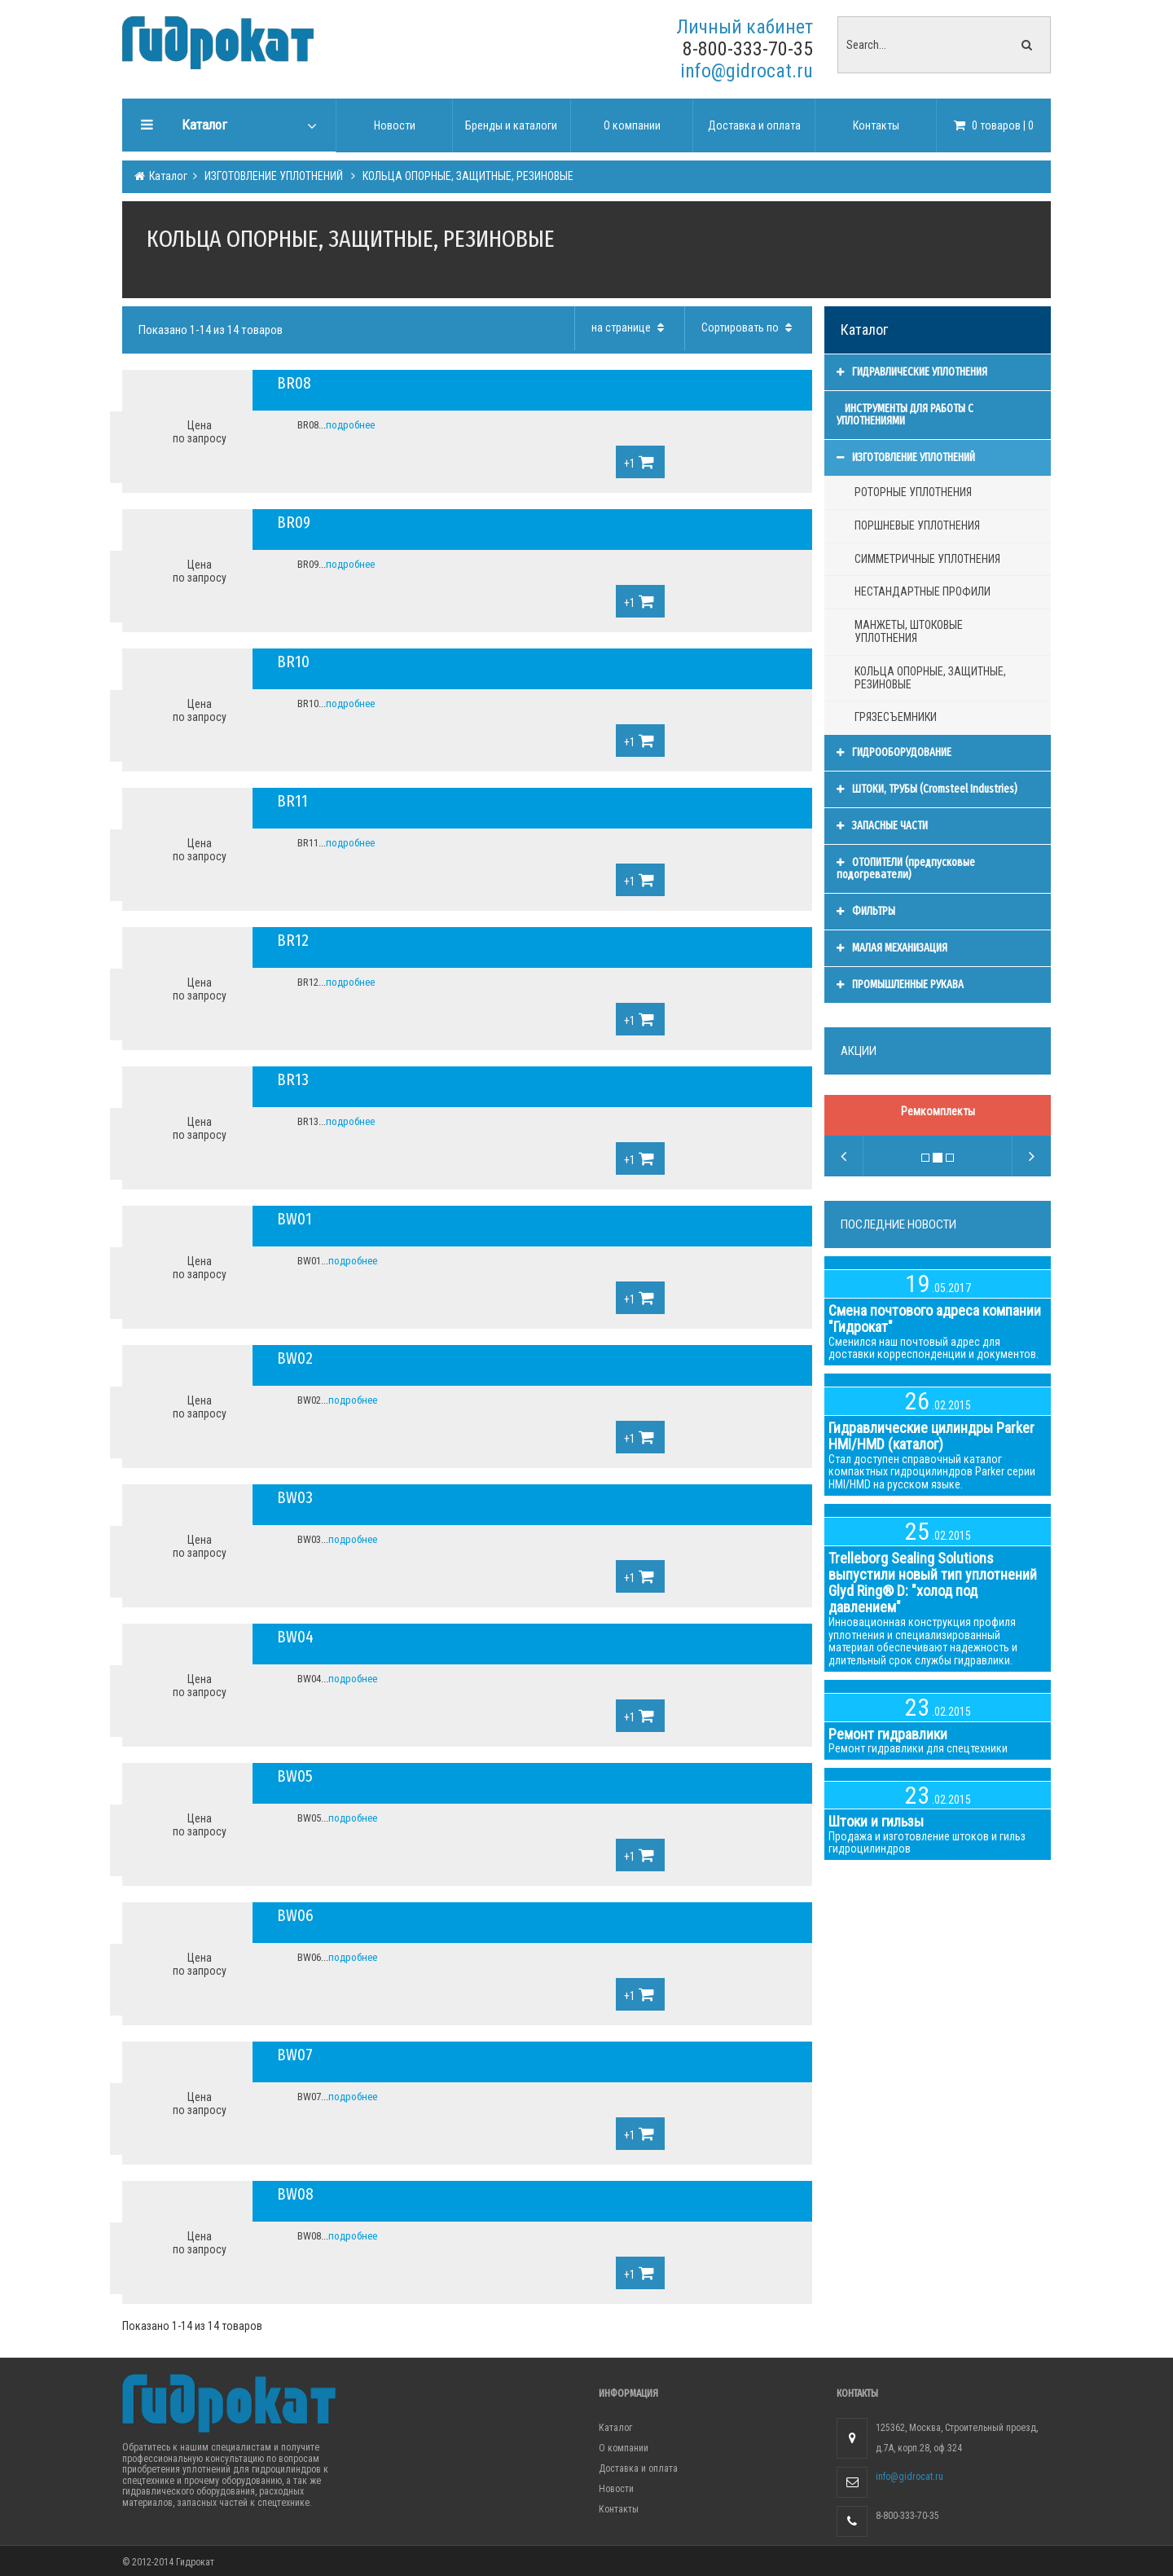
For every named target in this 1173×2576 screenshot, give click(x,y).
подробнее (350, 425)
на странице (629, 327)
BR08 (294, 383)
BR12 (293, 940)
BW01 (294, 1219)
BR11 (292, 801)
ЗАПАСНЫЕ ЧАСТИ (882, 826)
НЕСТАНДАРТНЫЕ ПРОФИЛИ (922, 591)
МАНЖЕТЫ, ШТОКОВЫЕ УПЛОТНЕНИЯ (908, 631)
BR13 (293, 1079)
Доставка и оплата (638, 2468)
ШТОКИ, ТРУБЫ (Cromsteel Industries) (927, 789)
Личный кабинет (744, 26)
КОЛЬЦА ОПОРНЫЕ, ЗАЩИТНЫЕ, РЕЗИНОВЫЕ (466, 175)
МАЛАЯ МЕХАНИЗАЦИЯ (892, 948)
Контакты (619, 2509)
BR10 (293, 661)
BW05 (295, 1776)
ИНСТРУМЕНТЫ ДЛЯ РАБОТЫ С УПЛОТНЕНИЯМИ (905, 415)
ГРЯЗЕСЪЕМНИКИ (895, 716)
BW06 (295, 1915)
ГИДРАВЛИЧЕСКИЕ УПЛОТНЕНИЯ (912, 372)
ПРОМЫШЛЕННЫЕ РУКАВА (900, 984)
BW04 (295, 1636)
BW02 (295, 1358)
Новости (616, 2489)
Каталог (167, 175)
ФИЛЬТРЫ (866, 911)
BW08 (295, 2194)
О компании (623, 2448)
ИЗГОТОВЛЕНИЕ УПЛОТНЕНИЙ (273, 175)
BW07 (295, 2054)
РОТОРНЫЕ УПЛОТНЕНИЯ (913, 492)
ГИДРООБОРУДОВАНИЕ (894, 752)
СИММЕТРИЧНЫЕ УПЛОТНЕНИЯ (927, 558)
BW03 (295, 1497)
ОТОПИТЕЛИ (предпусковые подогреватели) (906, 868)
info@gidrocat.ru (746, 70)
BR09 (293, 522)
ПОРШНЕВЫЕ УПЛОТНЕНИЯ (917, 525)
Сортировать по (748, 327)
